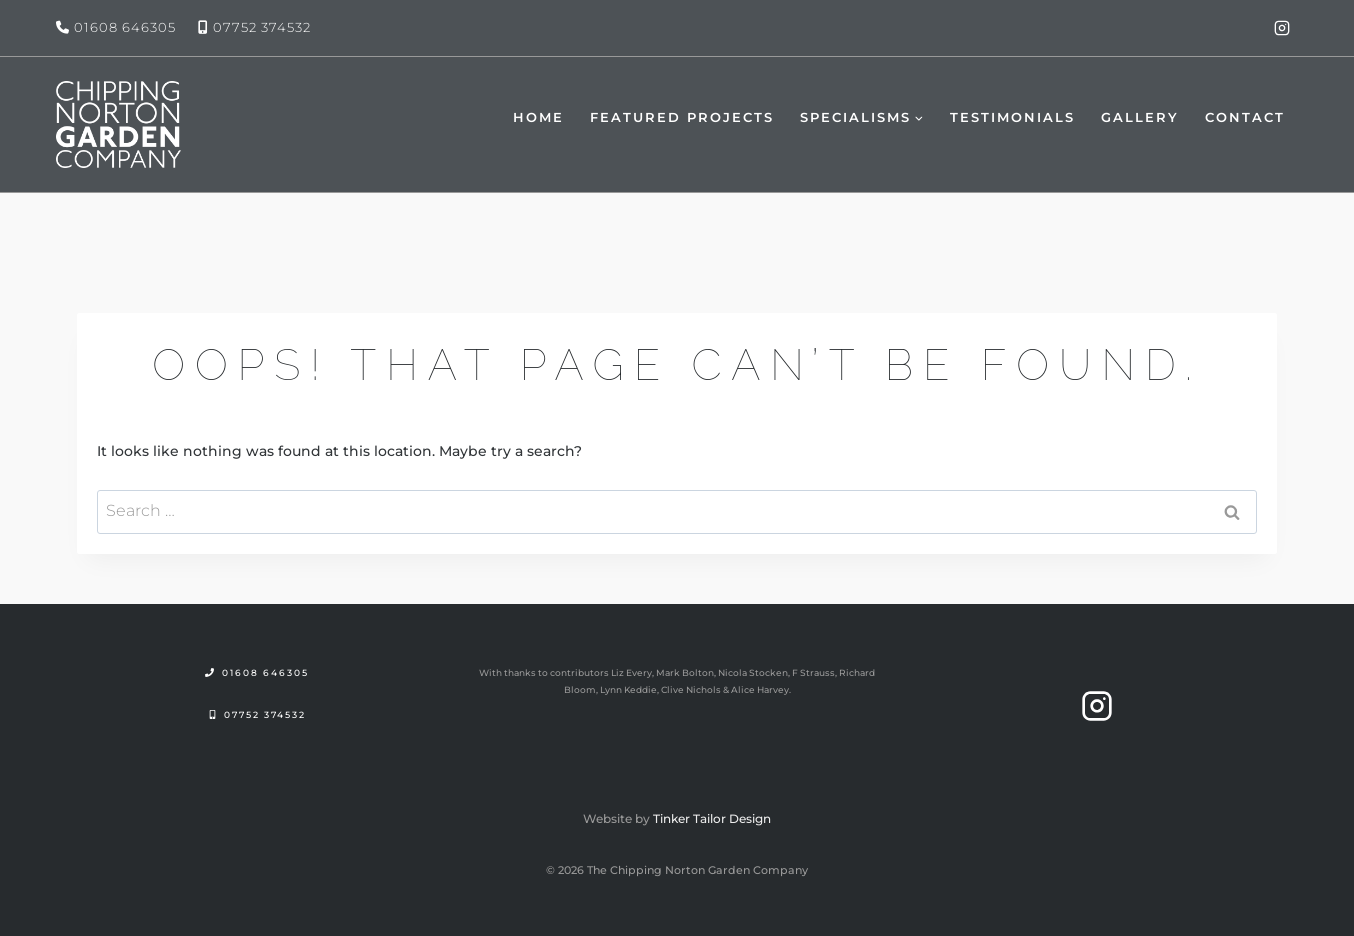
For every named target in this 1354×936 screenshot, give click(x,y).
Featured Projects (682, 117)
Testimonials (1012, 117)
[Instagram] (1282, 28)
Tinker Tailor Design (712, 818)
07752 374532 (262, 27)
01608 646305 (125, 27)
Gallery (1140, 117)
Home (538, 117)
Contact (1245, 117)
